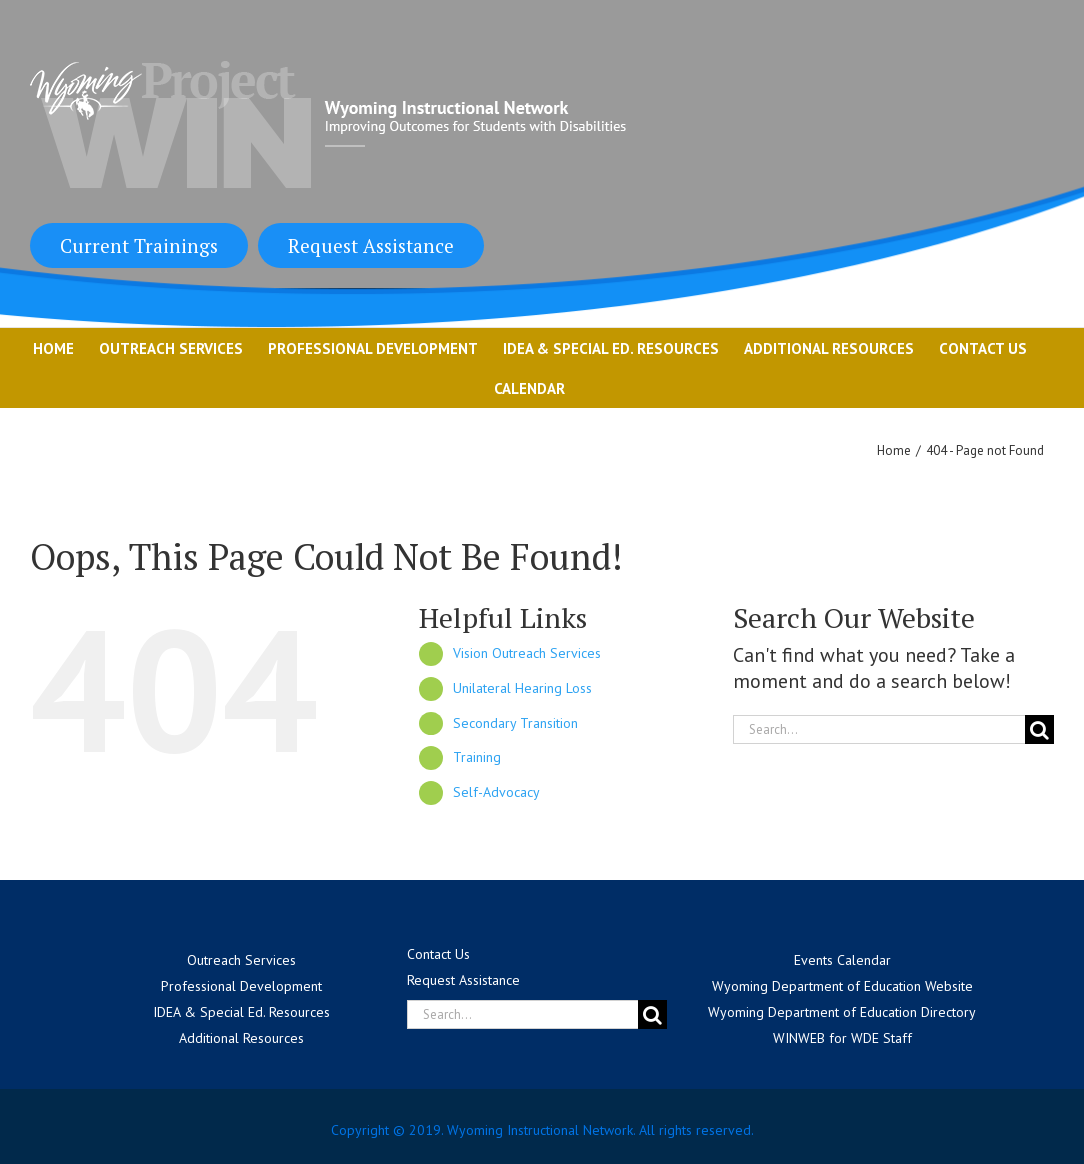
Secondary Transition (515, 723)
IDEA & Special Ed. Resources (241, 1012)
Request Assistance (371, 245)
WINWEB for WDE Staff (842, 1038)
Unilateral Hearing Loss (522, 688)
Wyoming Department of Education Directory (842, 1012)
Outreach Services (241, 960)
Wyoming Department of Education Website (842, 986)
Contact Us (438, 954)
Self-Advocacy (496, 792)
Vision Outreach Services (527, 653)
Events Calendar (842, 960)
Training (477, 757)
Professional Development (241, 986)
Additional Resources (241, 1038)
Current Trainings (139, 245)
